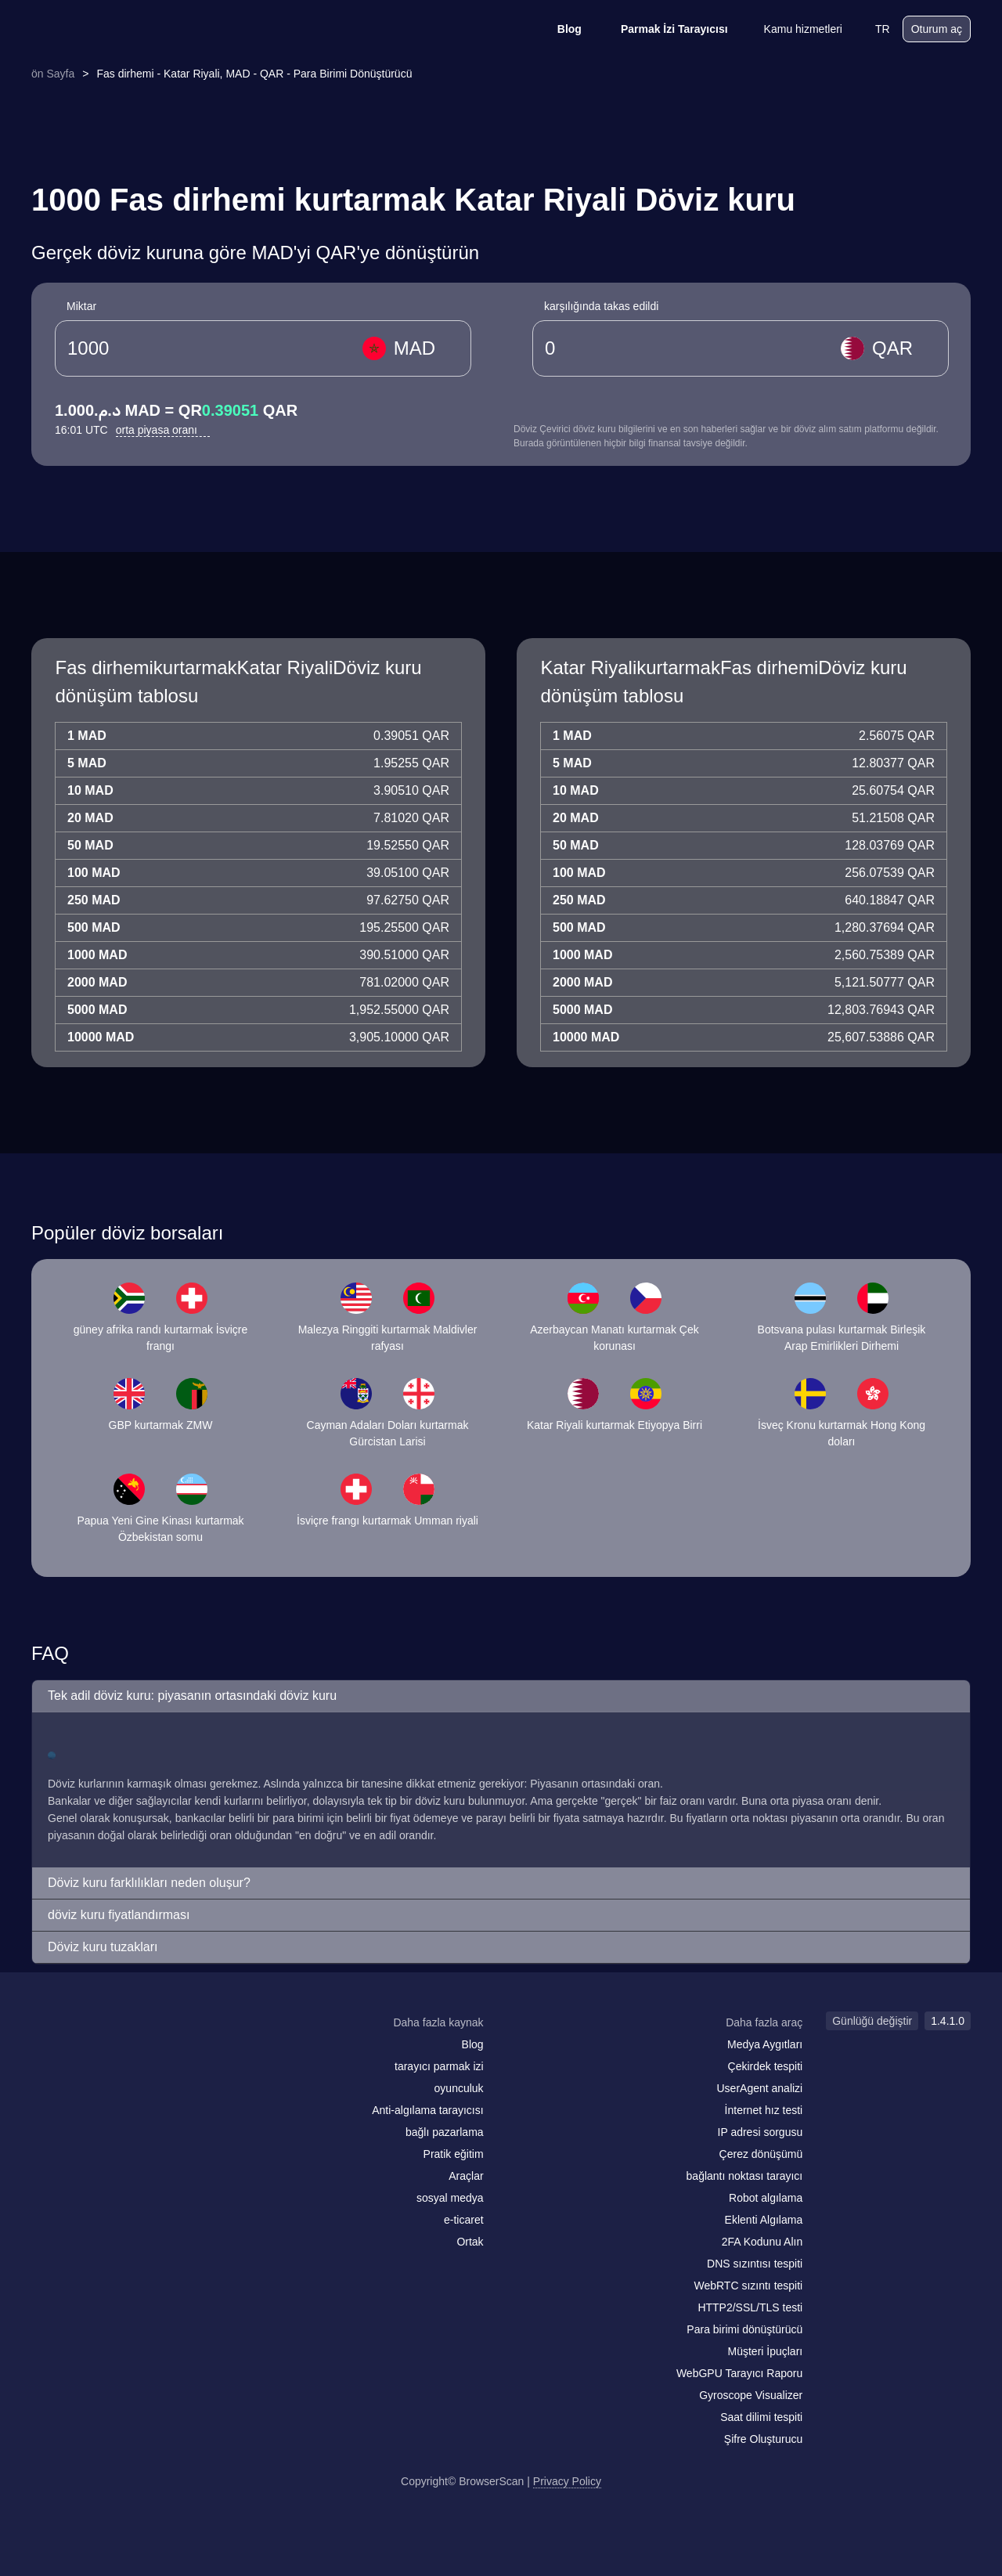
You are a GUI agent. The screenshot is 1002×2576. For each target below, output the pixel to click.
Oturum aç (936, 29)
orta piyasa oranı (163, 430)
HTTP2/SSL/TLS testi (749, 2307)
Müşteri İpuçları (765, 2351)
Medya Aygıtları (764, 2044)
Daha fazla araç (764, 2022)
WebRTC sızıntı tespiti (748, 2285)
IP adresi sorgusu (760, 2132)
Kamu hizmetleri (793, 29)
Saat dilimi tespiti (761, 2417)
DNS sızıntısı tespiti (754, 2263)
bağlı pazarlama (444, 2132)
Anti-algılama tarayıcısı (427, 2110)
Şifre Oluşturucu (763, 2439)
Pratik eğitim (454, 2154)
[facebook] (82, 2053)
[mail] (49, 2052)
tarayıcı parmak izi (439, 2066)
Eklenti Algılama (764, 2219)
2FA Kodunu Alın (762, 2241)
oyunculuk (459, 2088)
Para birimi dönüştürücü (744, 2329)
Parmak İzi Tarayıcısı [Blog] (664, 29)
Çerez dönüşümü (761, 2154)
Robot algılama (765, 2198)
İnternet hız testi (764, 2110)
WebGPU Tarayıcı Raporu (739, 2373)
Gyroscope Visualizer (750, 2395)
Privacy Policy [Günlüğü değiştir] (567, 2481)
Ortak (469, 2241)
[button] (501, 1696)
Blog (559, 29)
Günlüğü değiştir (872, 2021)
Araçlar (466, 2176)
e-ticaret (464, 2219)
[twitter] (113, 2053)
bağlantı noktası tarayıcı (745, 2176)
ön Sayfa (52, 73)
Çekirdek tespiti (765, 2066)
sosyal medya (450, 2198)
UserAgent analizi (759, 2088)
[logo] (109, 29)
